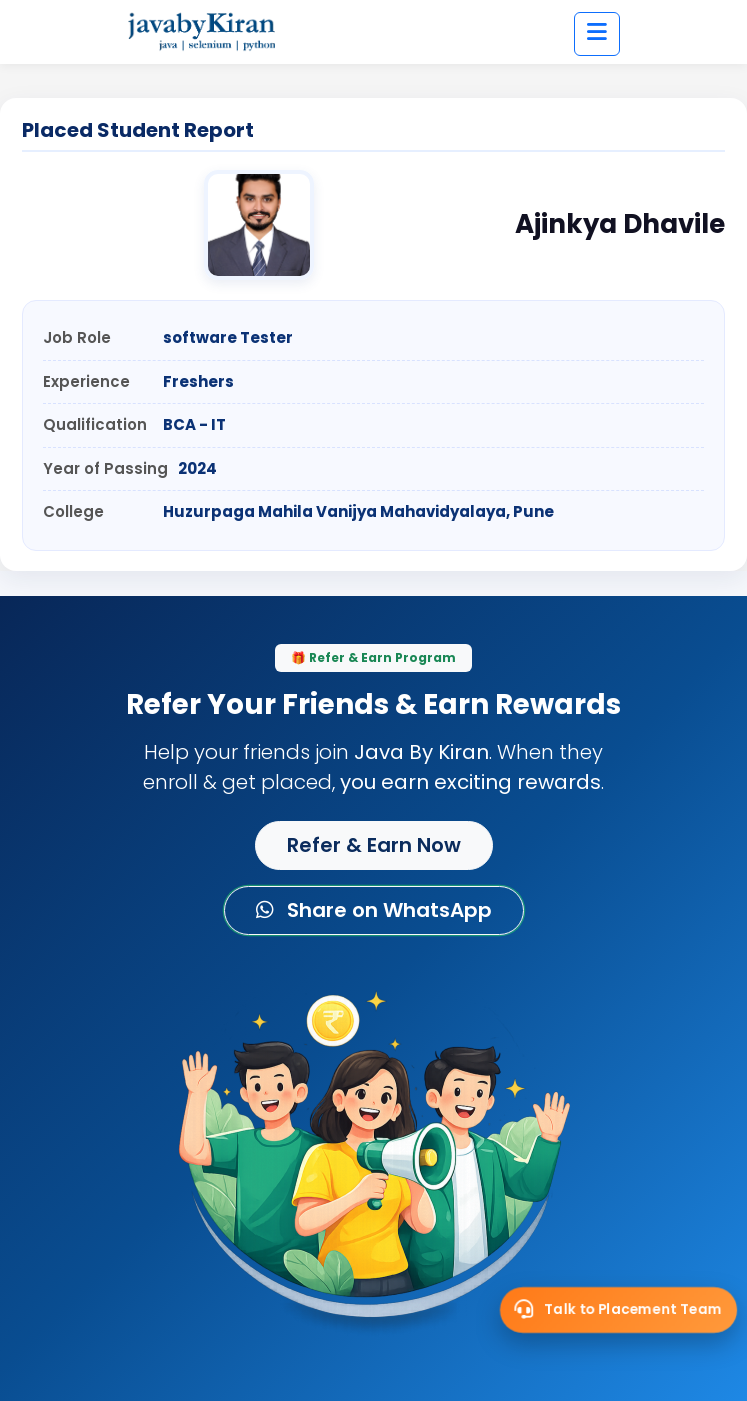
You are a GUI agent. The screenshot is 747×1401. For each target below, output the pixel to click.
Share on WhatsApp (374, 910)
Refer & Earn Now (374, 845)
